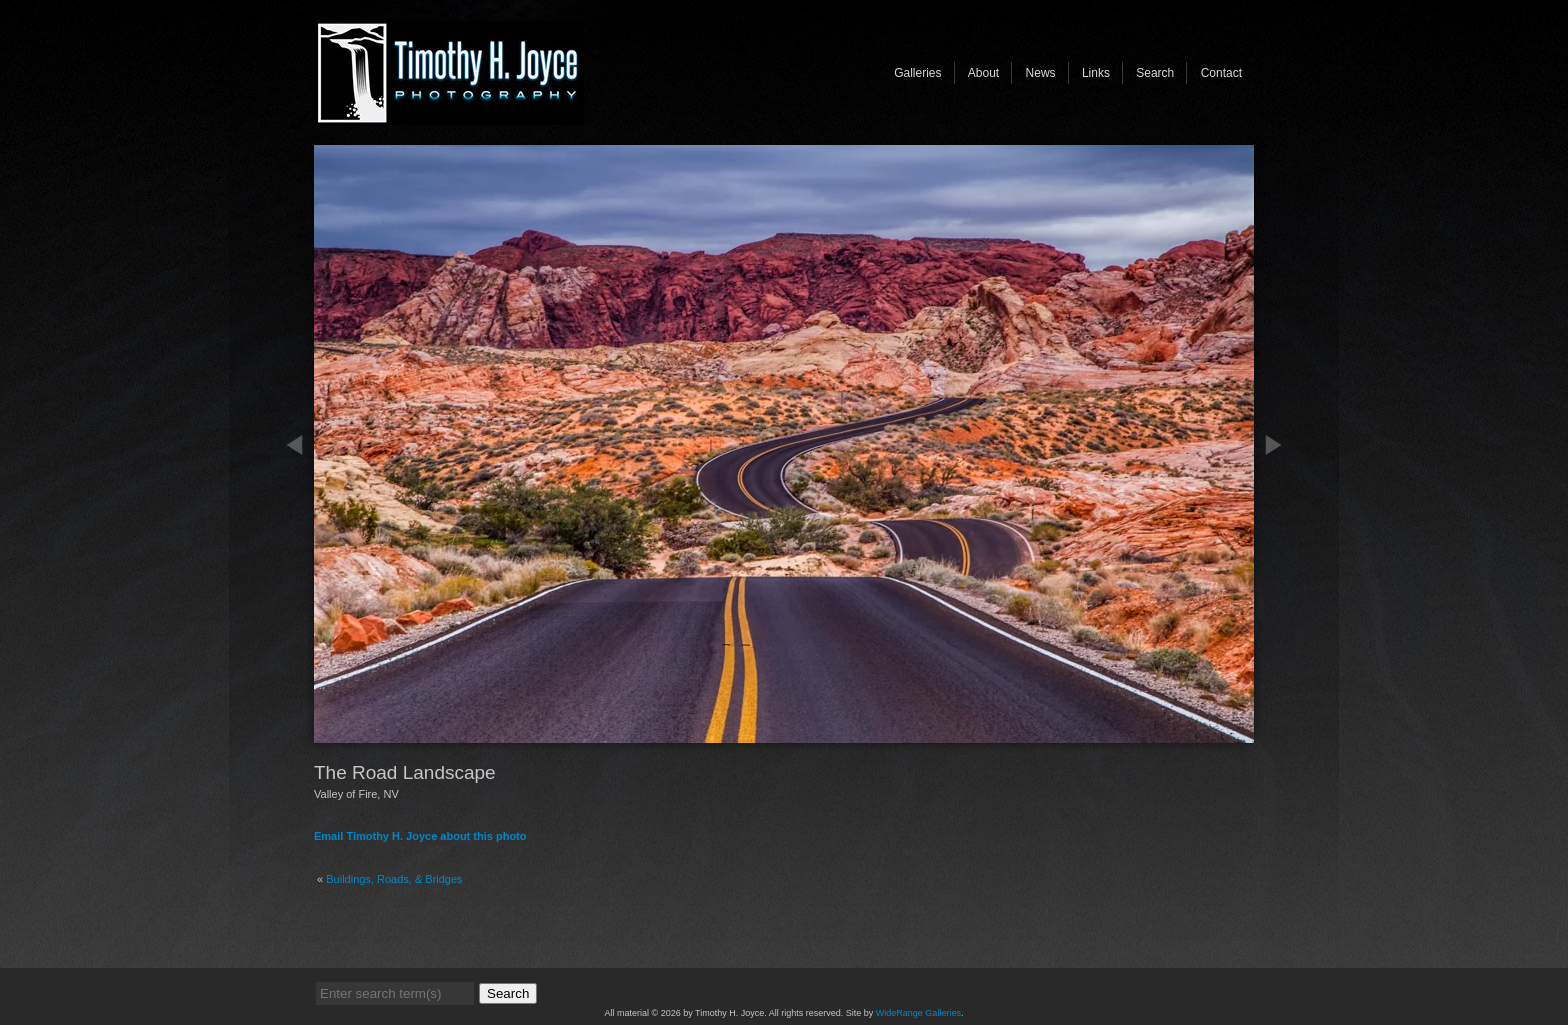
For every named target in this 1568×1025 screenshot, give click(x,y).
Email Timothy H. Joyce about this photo (420, 836)
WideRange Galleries (918, 1013)
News (1041, 73)
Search (1155, 73)
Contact (1221, 73)
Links (1096, 73)
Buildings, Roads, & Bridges (394, 879)
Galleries (917, 73)
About (983, 73)
